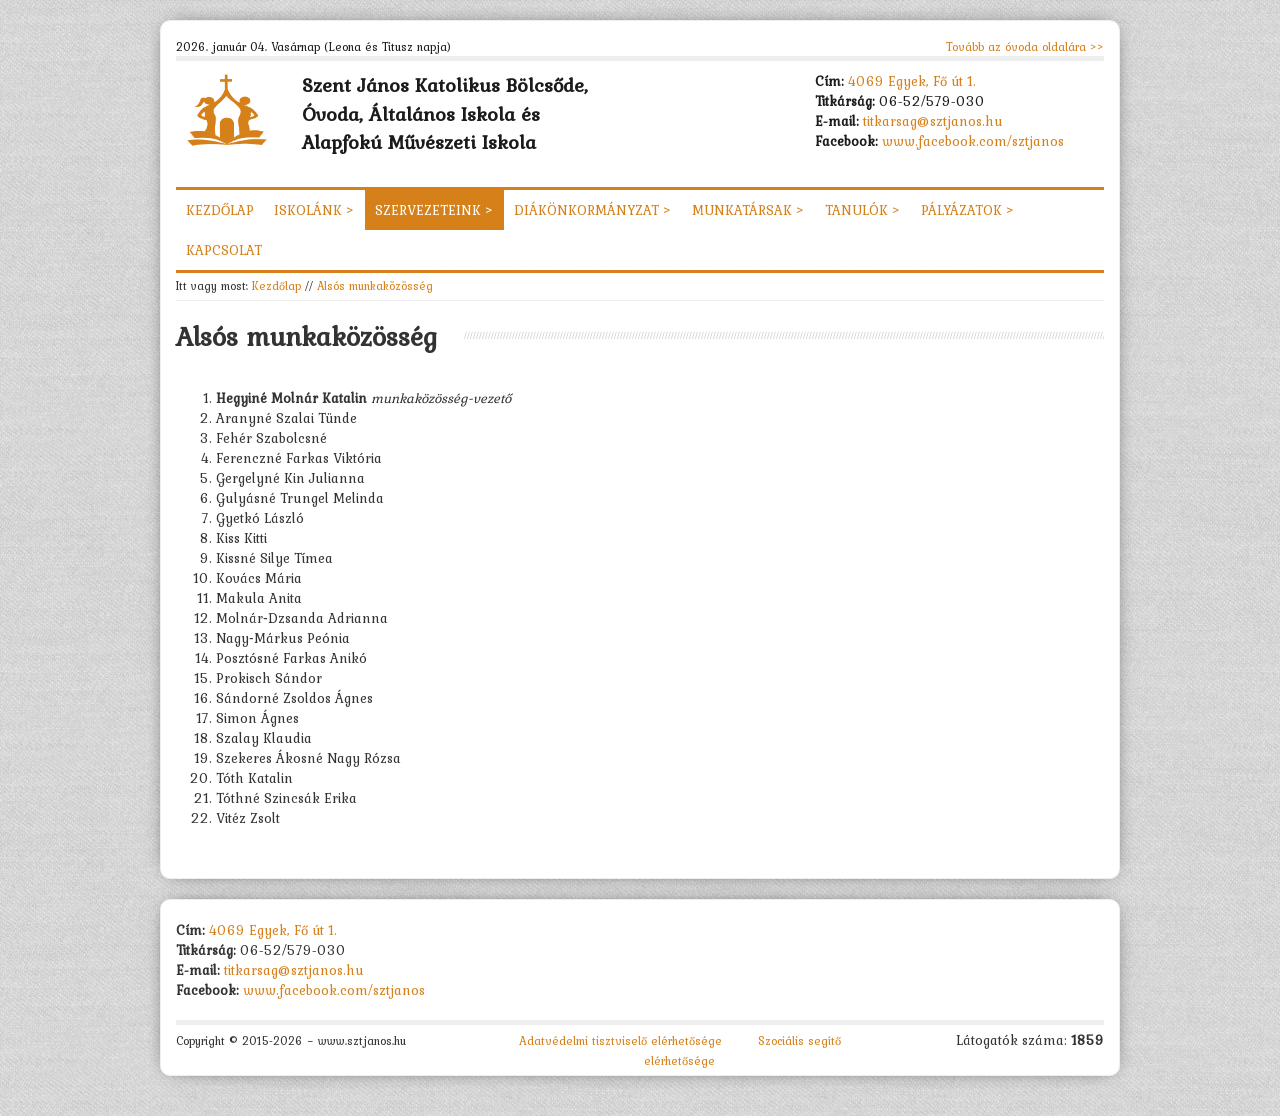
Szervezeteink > (434, 210)
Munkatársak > (748, 210)
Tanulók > (863, 210)
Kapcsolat (224, 250)
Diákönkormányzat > (593, 210)
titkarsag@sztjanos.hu (933, 121)
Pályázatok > (968, 210)
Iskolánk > (314, 210)
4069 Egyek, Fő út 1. (912, 81)
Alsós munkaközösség (375, 285)
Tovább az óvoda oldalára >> (1025, 47)
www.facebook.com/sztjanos (973, 141)
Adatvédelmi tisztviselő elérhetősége (620, 1041)
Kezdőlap (220, 210)
